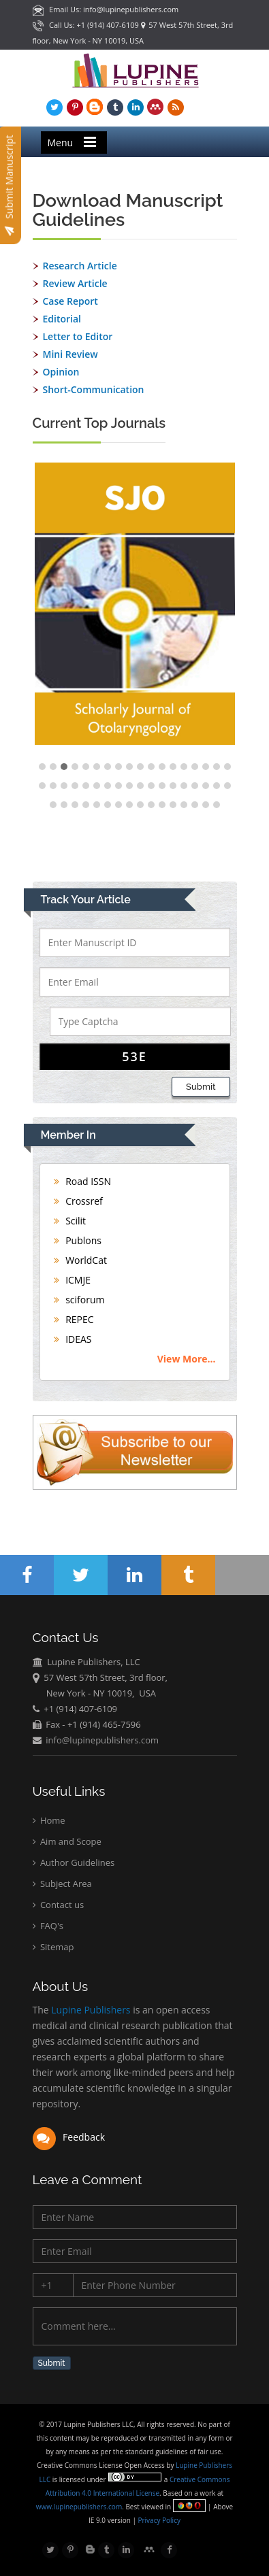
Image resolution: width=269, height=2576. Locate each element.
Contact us (58, 1904)
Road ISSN (83, 1181)
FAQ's (48, 1926)
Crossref (78, 1200)
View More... (186, 1358)
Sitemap (53, 1947)
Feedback (69, 2136)
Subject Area (62, 1883)
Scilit (70, 1220)
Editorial (62, 318)
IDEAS (73, 1339)
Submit (200, 1087)
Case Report (70, 301)
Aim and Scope (67, 1841)
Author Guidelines (74, 1862)
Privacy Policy (158, 2520)
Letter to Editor (78, 336)
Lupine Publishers (90, 2009)
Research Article (80, 265)
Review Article (75, 283)
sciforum (79, 1299)
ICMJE (72, 1279)
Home (49, 1820)
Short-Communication (93, 389)
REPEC (74, 1319)
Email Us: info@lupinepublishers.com (106, 9)
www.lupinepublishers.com (79, 2506)
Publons (77, 1240)
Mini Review (70, 354)
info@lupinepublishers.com (102, 1740)
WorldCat (80, 1260)
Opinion (61, 371)
